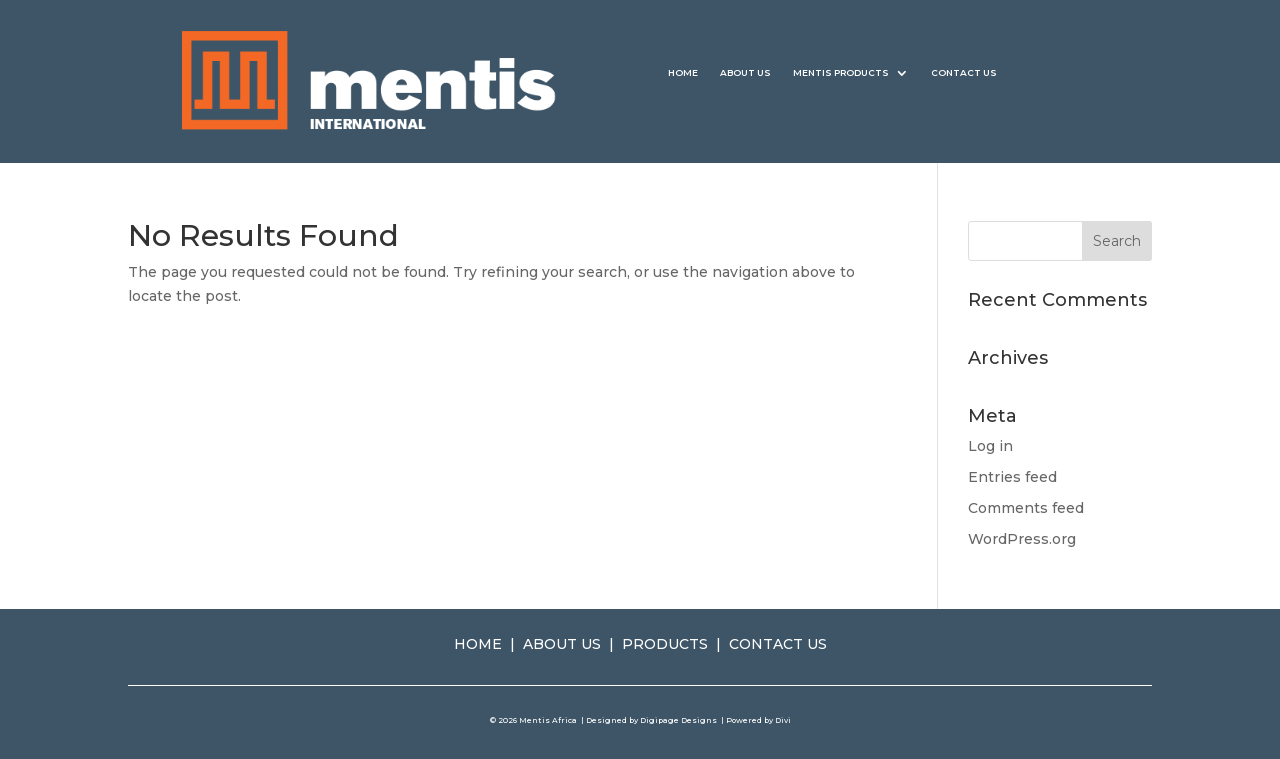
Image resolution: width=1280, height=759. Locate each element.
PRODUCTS (665, 644)
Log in (990, 446)
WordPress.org (1022, 539)
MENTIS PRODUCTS (841, 72)
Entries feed (1012, 477)
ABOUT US (745, 72)
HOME (683, 72)
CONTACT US (964, 72)
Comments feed (1026, 508)
